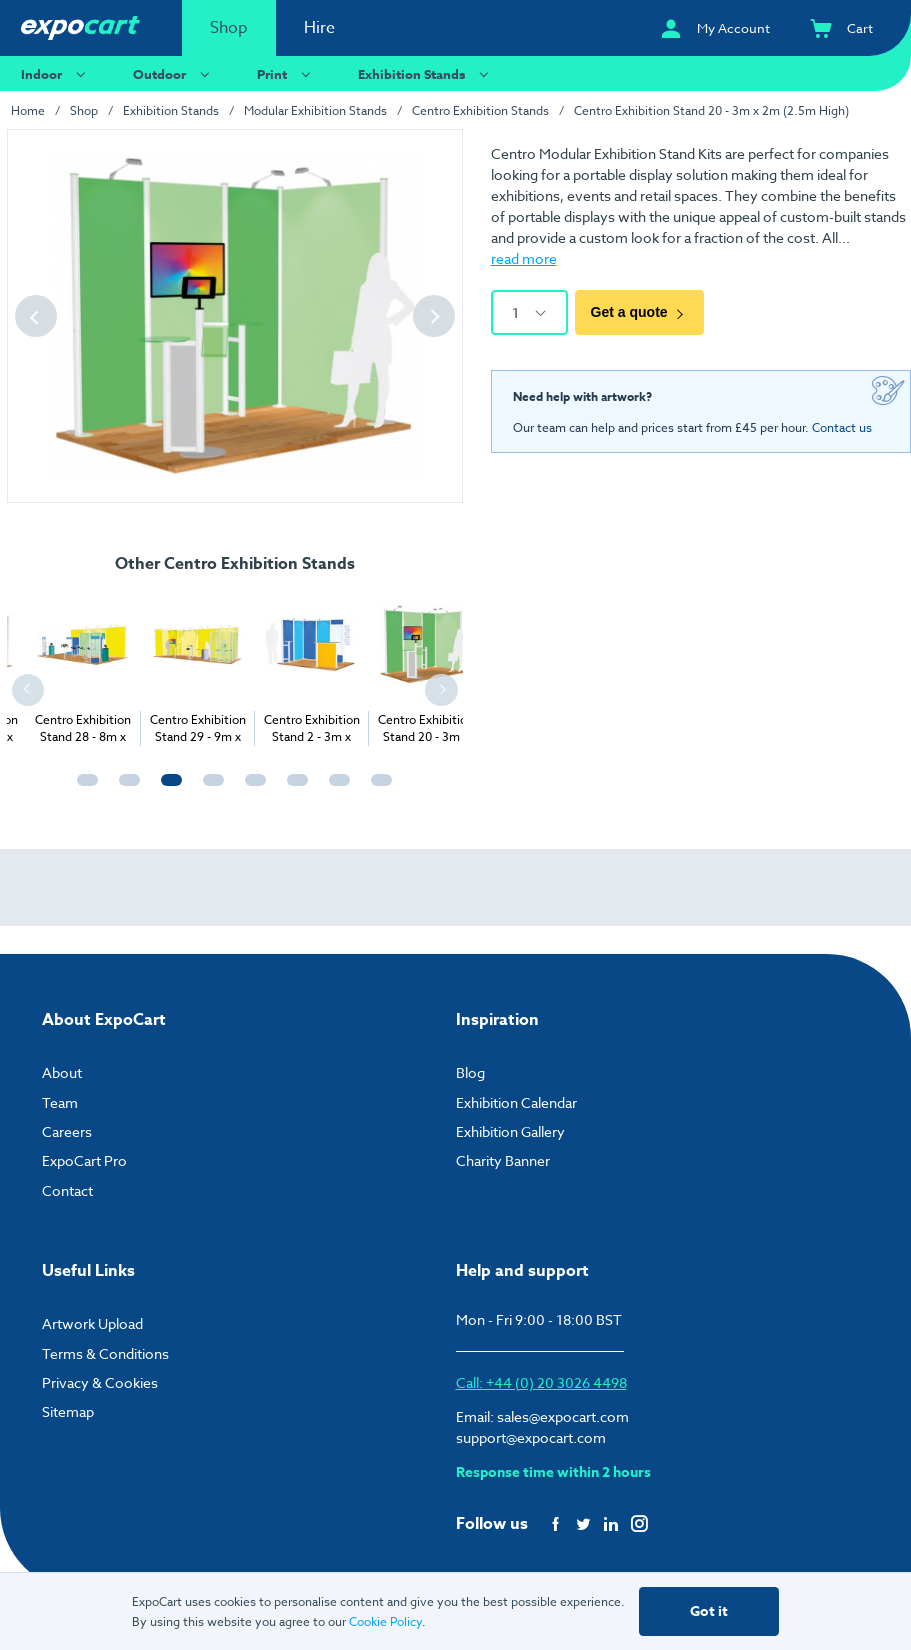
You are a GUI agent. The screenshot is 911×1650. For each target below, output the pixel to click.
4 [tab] (209, 789)
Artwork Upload (92, 1323)
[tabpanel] (153, 668)
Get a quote (640, 312)
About (62, 1072)
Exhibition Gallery (510, 1131)
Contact (67, 1190)
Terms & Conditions (105, 1353)
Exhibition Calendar (516, 1102)
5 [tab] (251, 789)
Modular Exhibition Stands (315, 110)
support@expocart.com (531, 1437)
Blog (470, 1072)
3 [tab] (167, 789)
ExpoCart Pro (84, 1160)
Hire (319, 28)
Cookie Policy (385, 1621)
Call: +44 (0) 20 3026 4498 (541, 1382)
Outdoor (174, 73)
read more (524, 258)
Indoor (56, 73)
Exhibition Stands (426, 73)
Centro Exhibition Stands (480, 110)
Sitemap (68, 1411)
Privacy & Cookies (100, 1382)
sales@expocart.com (563, 1416)
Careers (67, 1131)
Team (60, 1102)
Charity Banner (503, 1160)
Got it (709, 1611)
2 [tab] (125, 789)
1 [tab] (83, 789)
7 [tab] (335, 789)
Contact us (842, 427)
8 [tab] (377, 789)
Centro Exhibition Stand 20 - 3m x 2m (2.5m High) (711, 110)
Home (28, 110)
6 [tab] (293, 789)
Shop (229, 28)
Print (286, 73)
